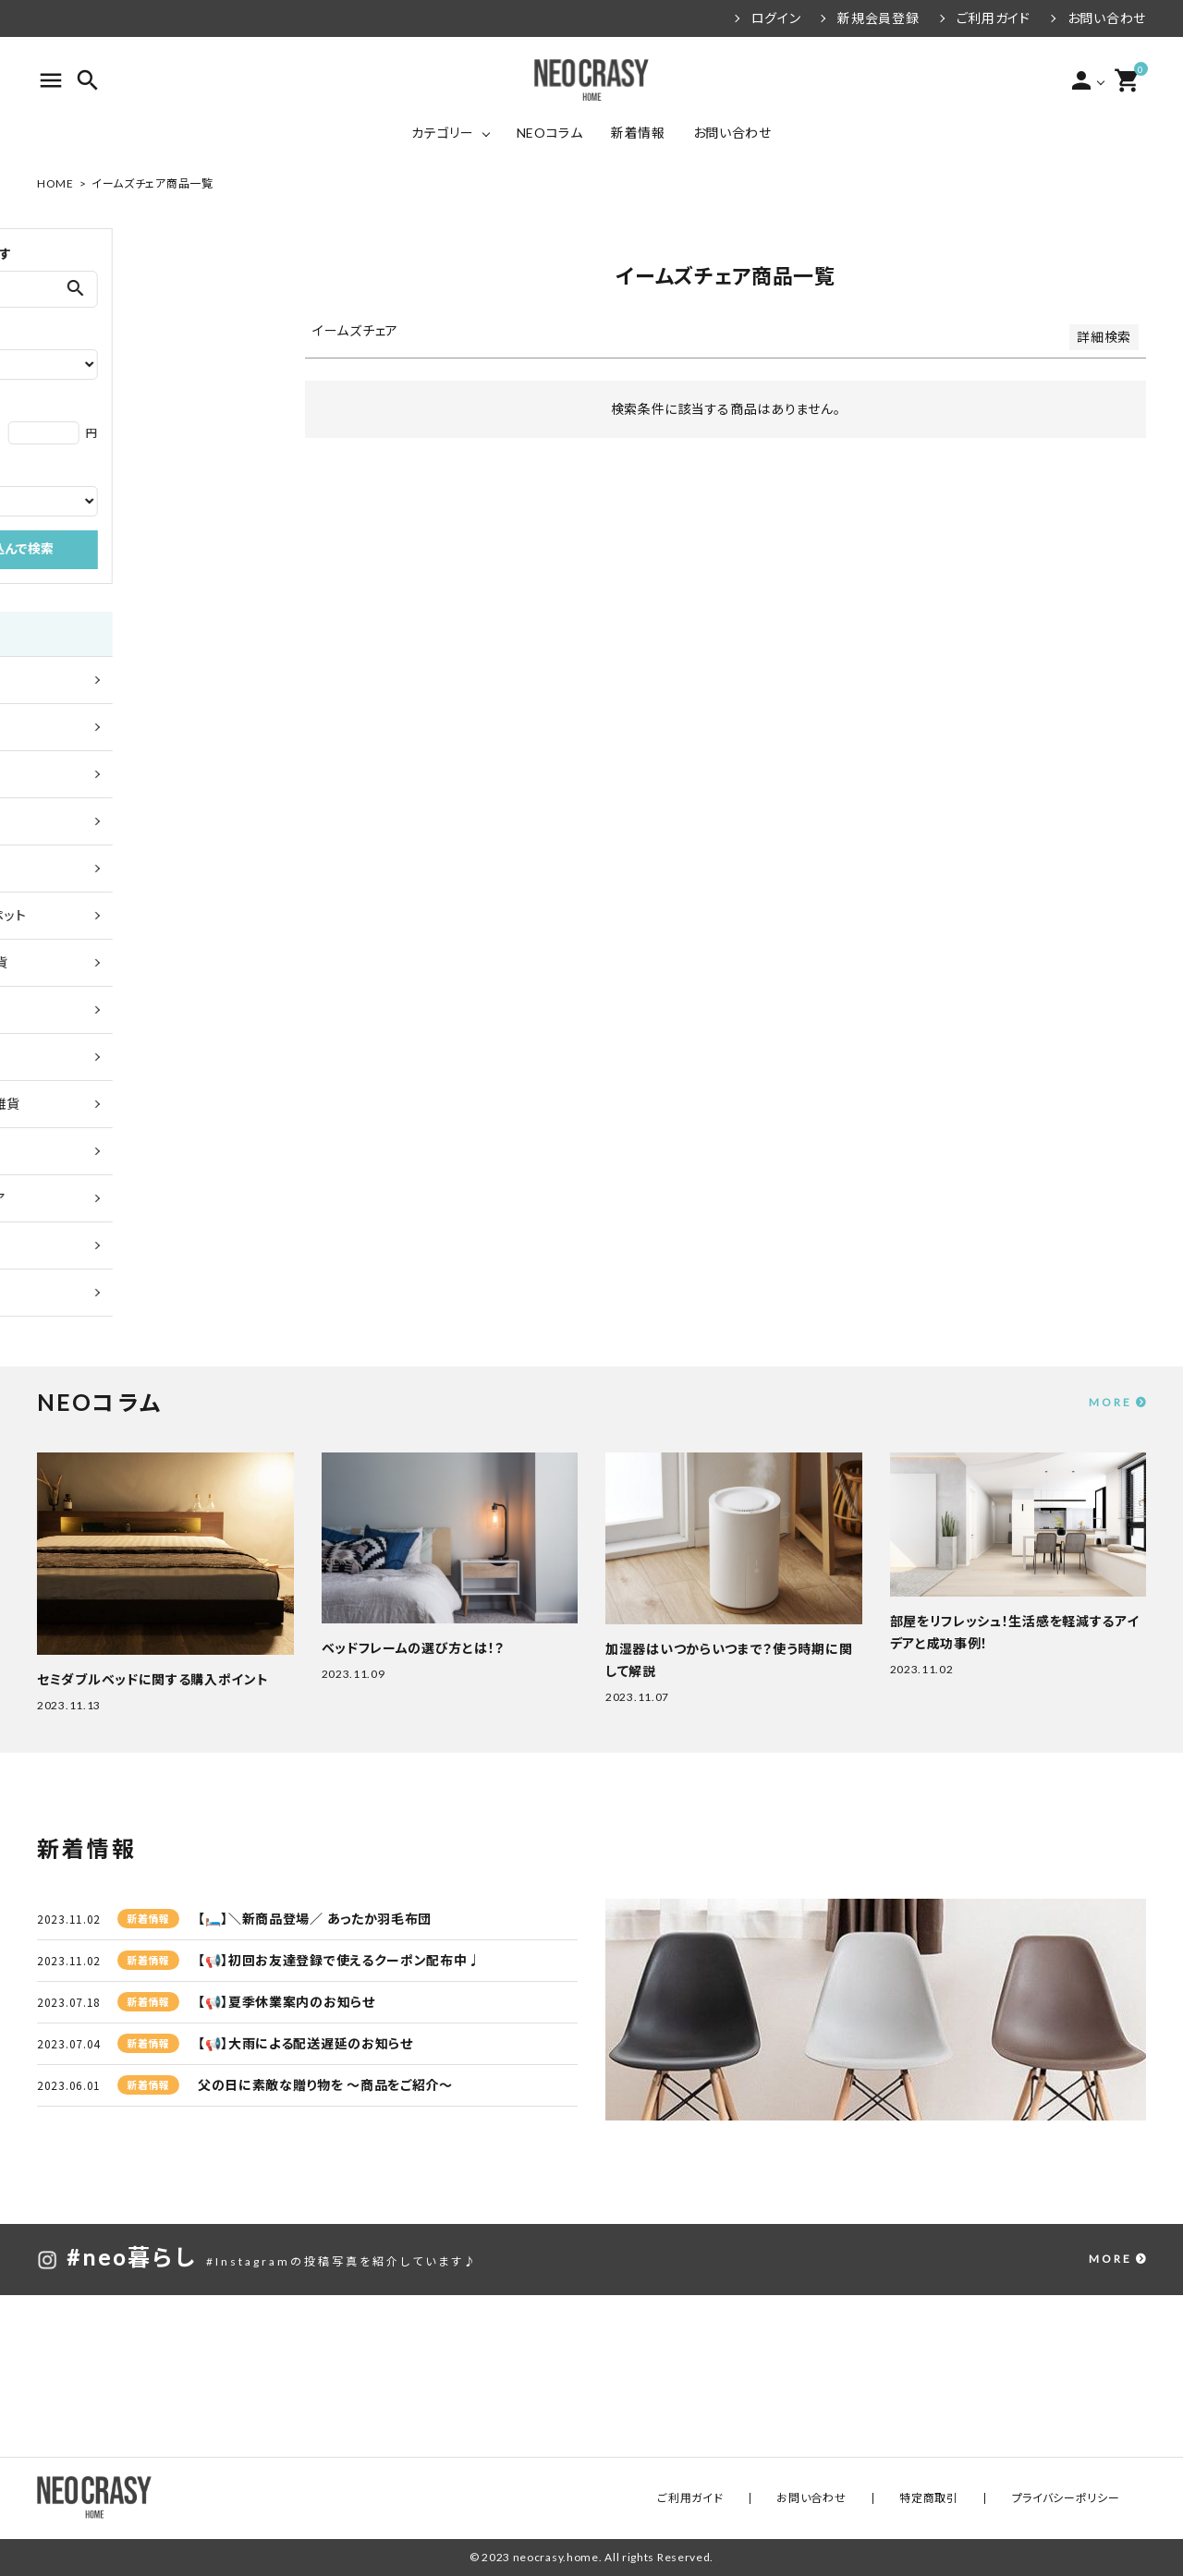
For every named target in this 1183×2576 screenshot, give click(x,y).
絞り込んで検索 (154, 550)
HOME (55, 183)
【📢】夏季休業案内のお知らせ (286, 2002)
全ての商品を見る (99, 679)
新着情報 (638, 132)
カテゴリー (442, 132)
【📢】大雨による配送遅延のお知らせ (305, 2043)
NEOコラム (550, 132)
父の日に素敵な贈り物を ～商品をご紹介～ (325, 2085)
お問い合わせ (1106, 18)
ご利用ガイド (994, 18)
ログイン (776, 18)
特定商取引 (969, 2498)
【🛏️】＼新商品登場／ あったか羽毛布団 (315, 1918)
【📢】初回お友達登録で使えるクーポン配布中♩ (339, 1960)
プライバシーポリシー (1079, 2498)
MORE (1110, 1402)
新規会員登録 (878, 18)
